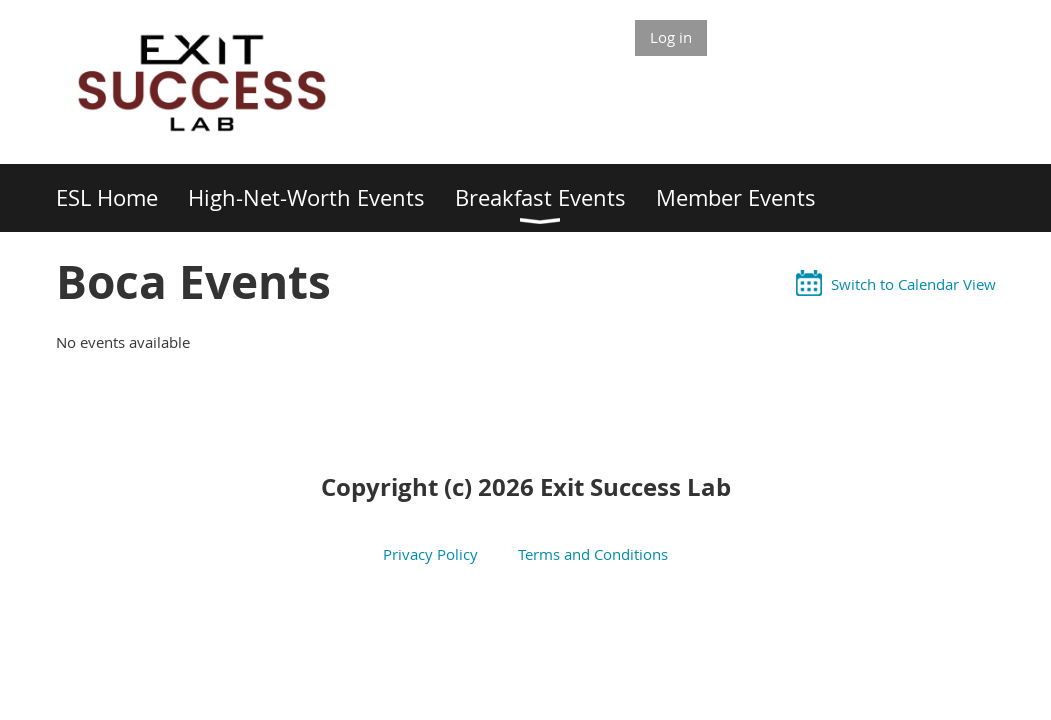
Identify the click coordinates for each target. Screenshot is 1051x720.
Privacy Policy (436, 554)
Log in (671, 37)
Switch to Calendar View (913, 284)
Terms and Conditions (591, 554)
